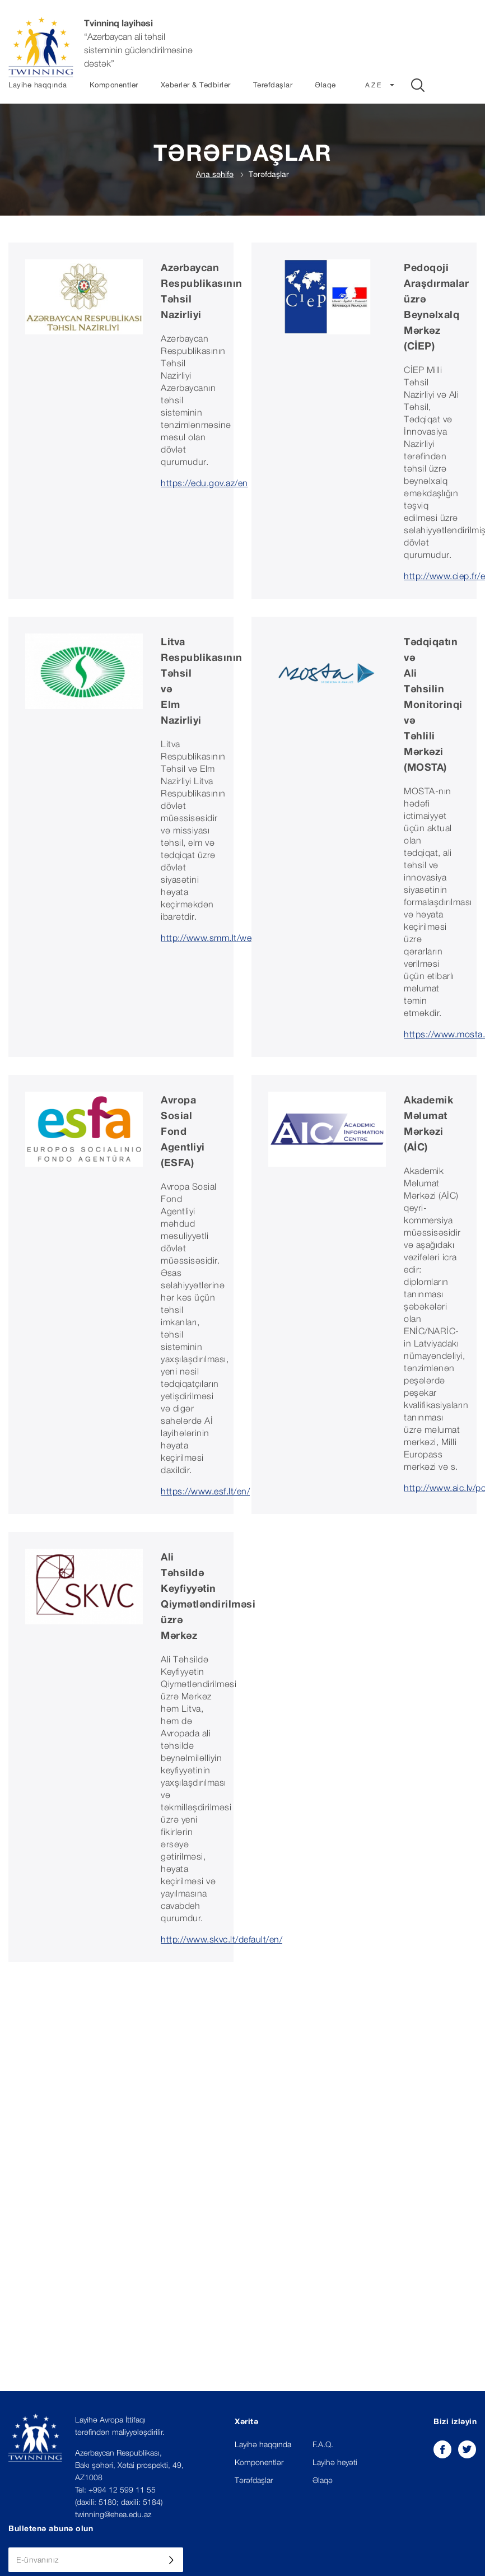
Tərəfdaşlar (273, 85)
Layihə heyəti (335, 2462)
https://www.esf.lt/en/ (205, 1491)
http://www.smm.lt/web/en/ (217, 938)
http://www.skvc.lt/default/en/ (221, 1939)
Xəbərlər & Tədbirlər (196, 85)
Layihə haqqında (37, 85)
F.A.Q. (323, 2444)
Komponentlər (114, 85)
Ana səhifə (215, 174)
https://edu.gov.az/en (204, 483)
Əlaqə (325, 85)
